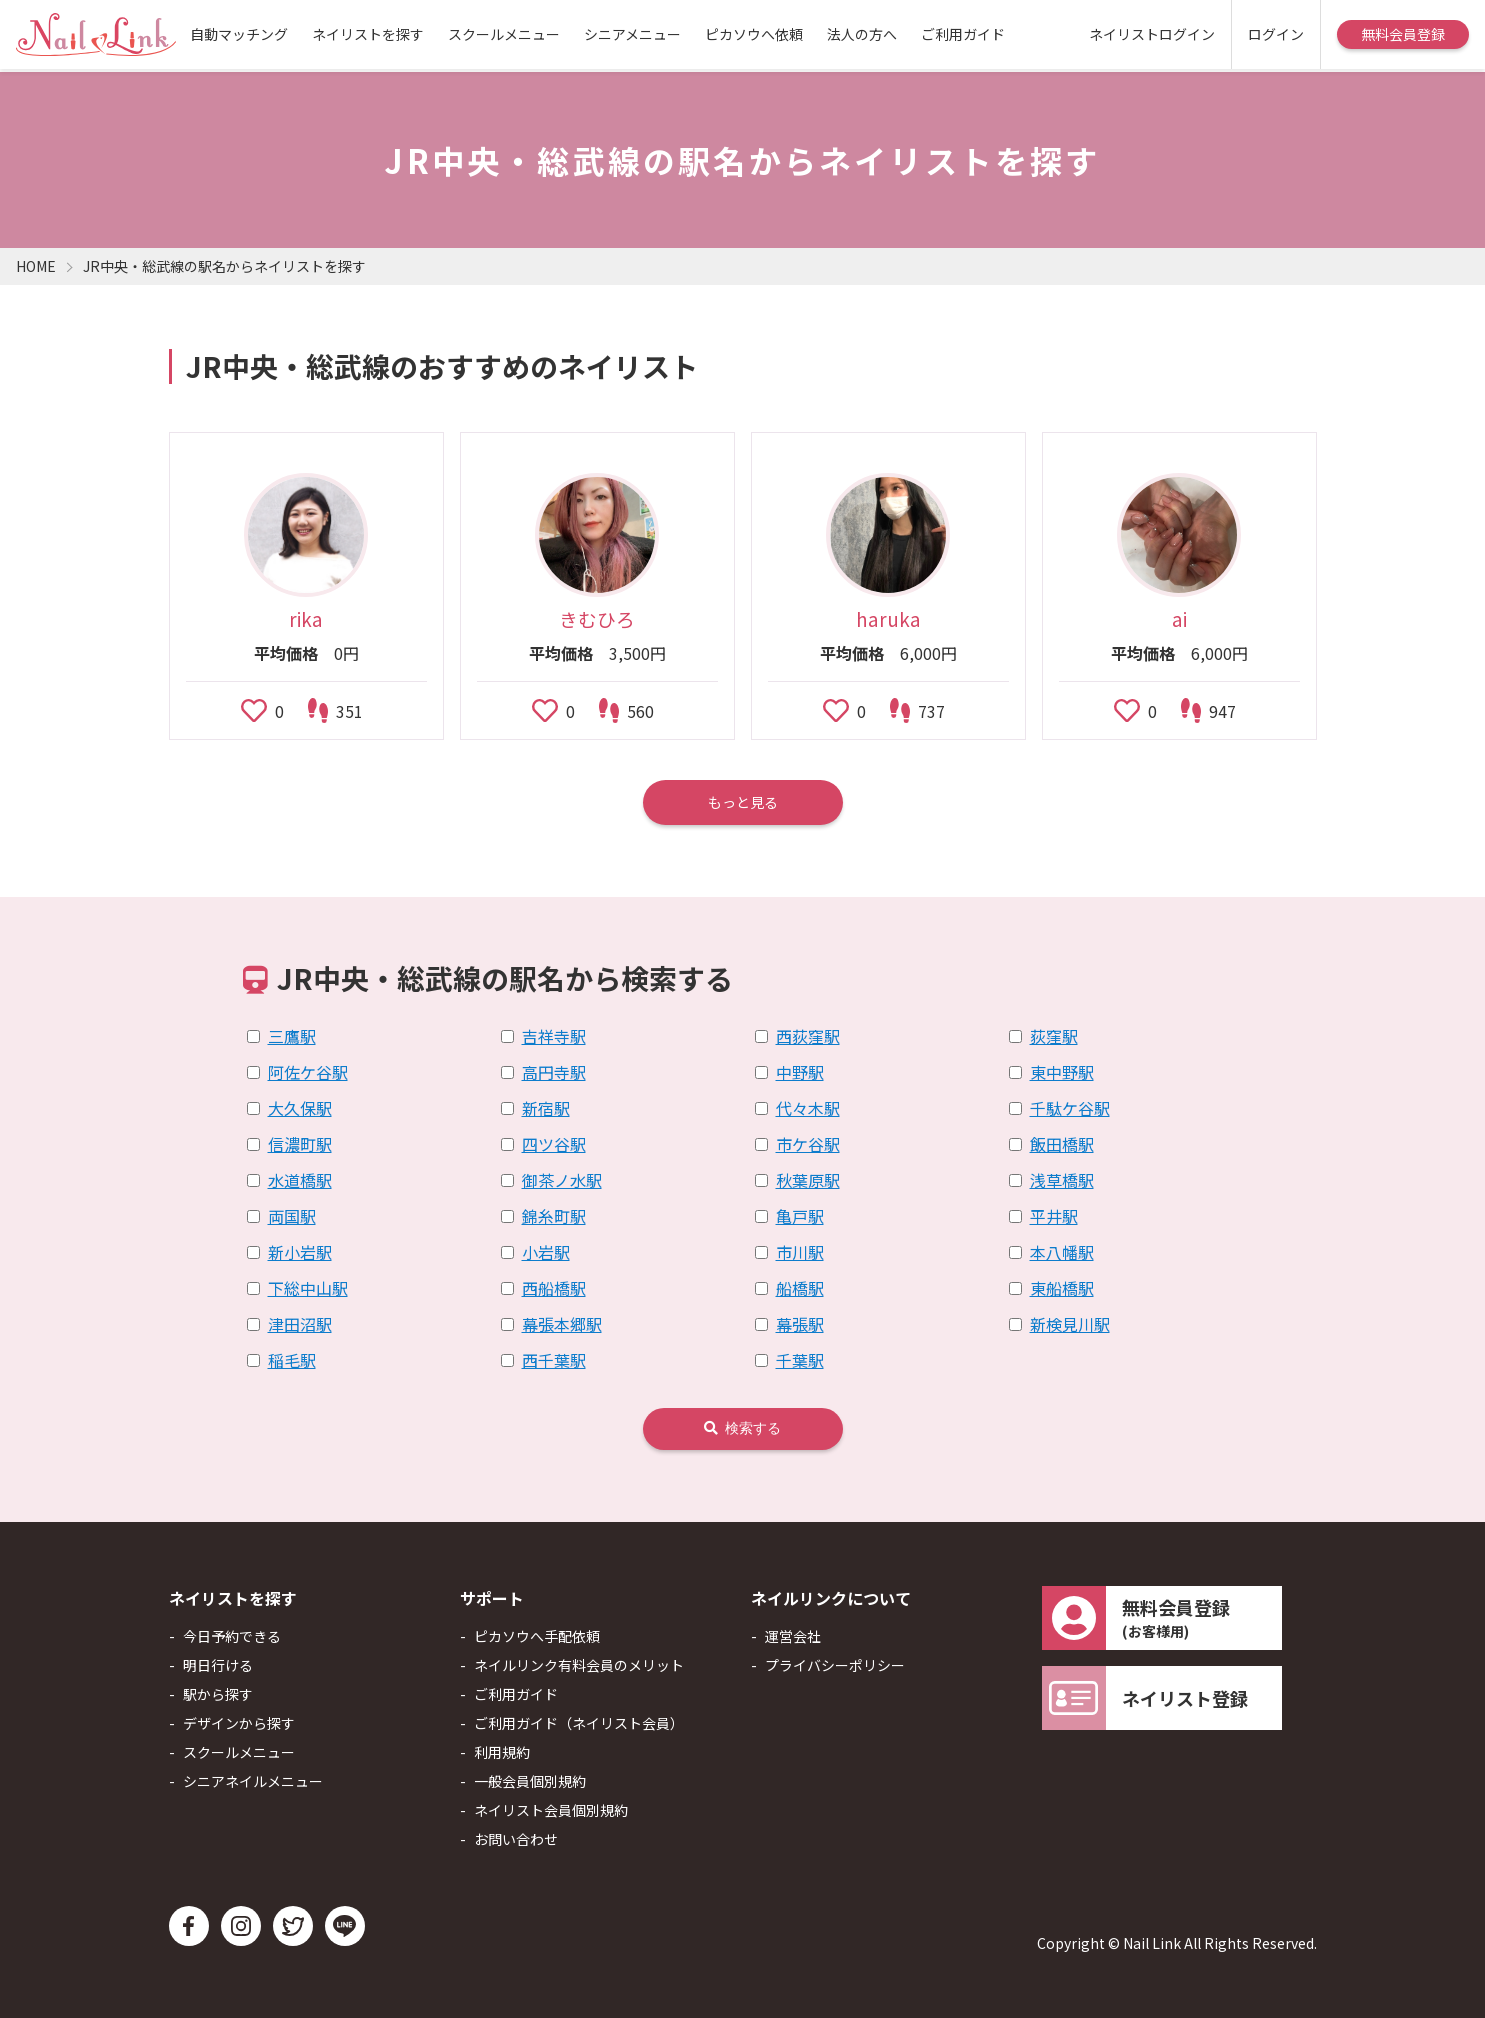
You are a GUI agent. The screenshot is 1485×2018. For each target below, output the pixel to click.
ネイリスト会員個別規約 (551, 1810)
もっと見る (743, 802)
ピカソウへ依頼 (754, 34)
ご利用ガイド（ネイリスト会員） (579, 1723)
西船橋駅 (554, 1288)
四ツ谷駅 (554, 1144)
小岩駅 (546, 1252)
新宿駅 (546, 1108)
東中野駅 (1062, 1072)
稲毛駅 (292, 1360)
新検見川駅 (1070, 1324)
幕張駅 (800, 1324)
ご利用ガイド (963, 34)
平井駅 (1054, 1216)
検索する (742, 1428)
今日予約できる (232, 1636)
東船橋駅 (1062, 1288)
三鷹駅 (292, 1036)
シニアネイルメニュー (253, 1781)
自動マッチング (239, 34)
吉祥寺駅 (554, 1036)
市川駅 (800, 1252)
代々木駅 (808, 1108)
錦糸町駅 (554, 1216)
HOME (36, 266)
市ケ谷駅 (808, 1144)
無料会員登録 (1403, 34)
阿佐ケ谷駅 (308, 1072)
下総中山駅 (308, 1288)
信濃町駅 (300, 1144)
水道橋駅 (300, 1180)
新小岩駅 (300, 1252)
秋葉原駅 (808, 1180)
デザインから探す (239, 1723)
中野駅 (800, 1072)
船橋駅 (800, 1288)
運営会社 (793, 1636)
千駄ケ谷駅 (1070, 1108)
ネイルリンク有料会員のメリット (579, 1665)
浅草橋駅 (1062, 1180)
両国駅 (292, 1216)
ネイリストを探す (368, 34)
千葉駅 (800, 1360)
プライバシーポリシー (835, 1665)
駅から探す (218, 1694)
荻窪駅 (1054, 1036)
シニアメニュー (632, 34)
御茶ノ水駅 (562, 1180)
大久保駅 (300, 1108)
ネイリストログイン (1152, 34)
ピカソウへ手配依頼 (537, 1636)
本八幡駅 (1062, 1252)
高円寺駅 (554, 1072)
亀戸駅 (800, 1216)
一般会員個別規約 (530, 1781)
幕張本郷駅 (562, 1324)
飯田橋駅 (1062, 1144)
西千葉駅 (554, 1360)
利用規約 (502, 1752)
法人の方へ (862, 34)
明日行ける (218, 1665)
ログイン (1276, 34)
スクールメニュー (504, 34)
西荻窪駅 (808, 1036)
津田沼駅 (300, 1324)
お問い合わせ (516, 1839)
